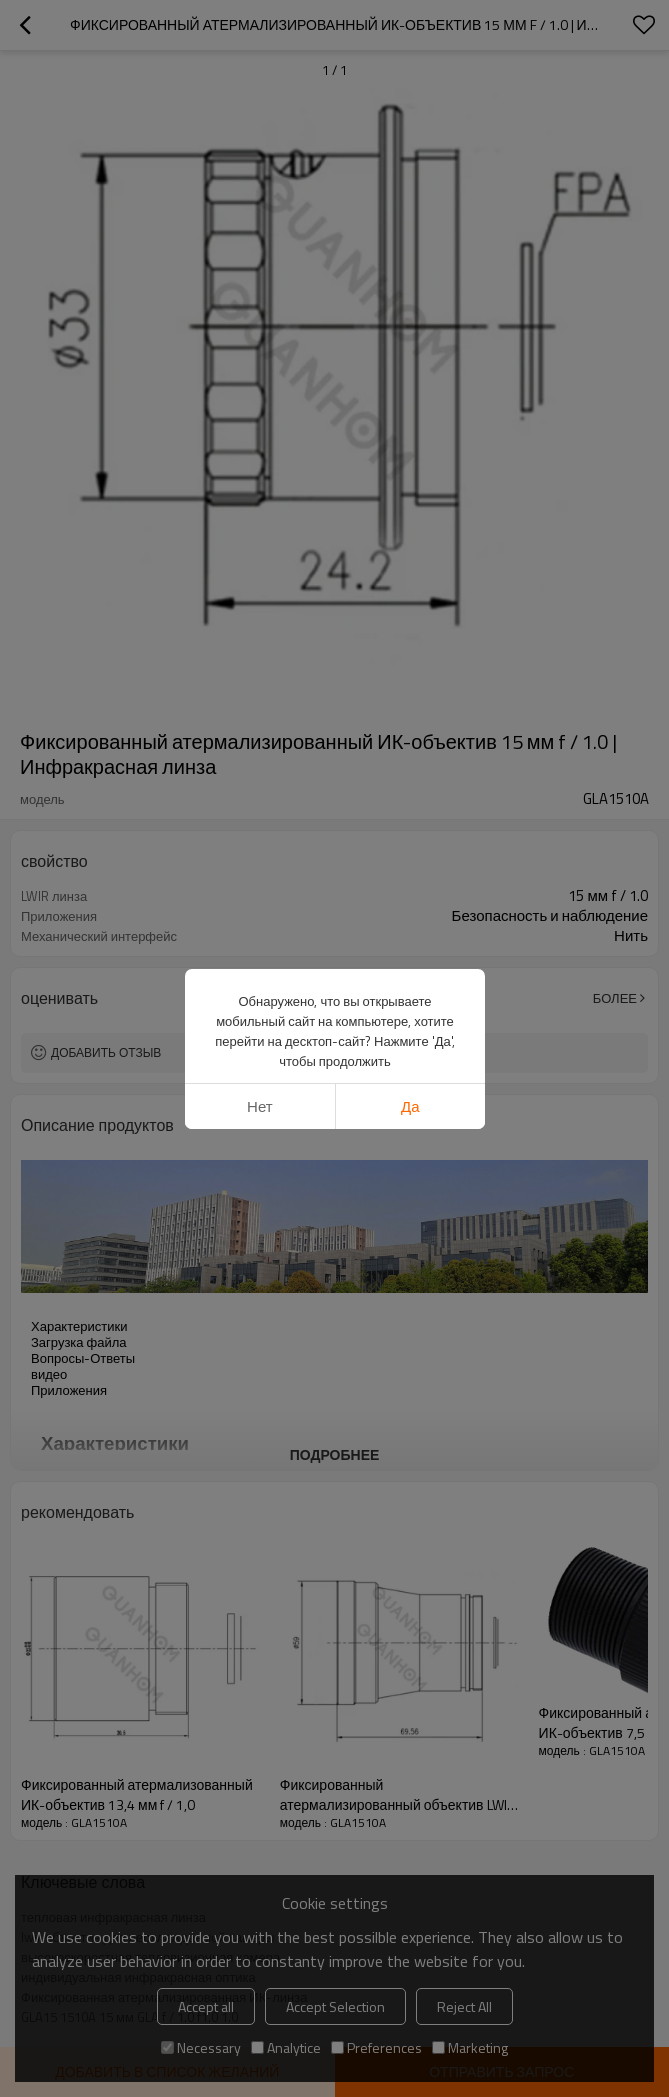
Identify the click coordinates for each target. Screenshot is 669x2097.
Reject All (464, 2006)
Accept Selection (335, 2006)
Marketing (470, 2047)
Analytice (286, 2047)
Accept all (206, 2006)
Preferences (376, 2047)
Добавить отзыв (106, 1052)
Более (615, 998)
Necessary (201, 2047)
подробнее (335, 1454)
